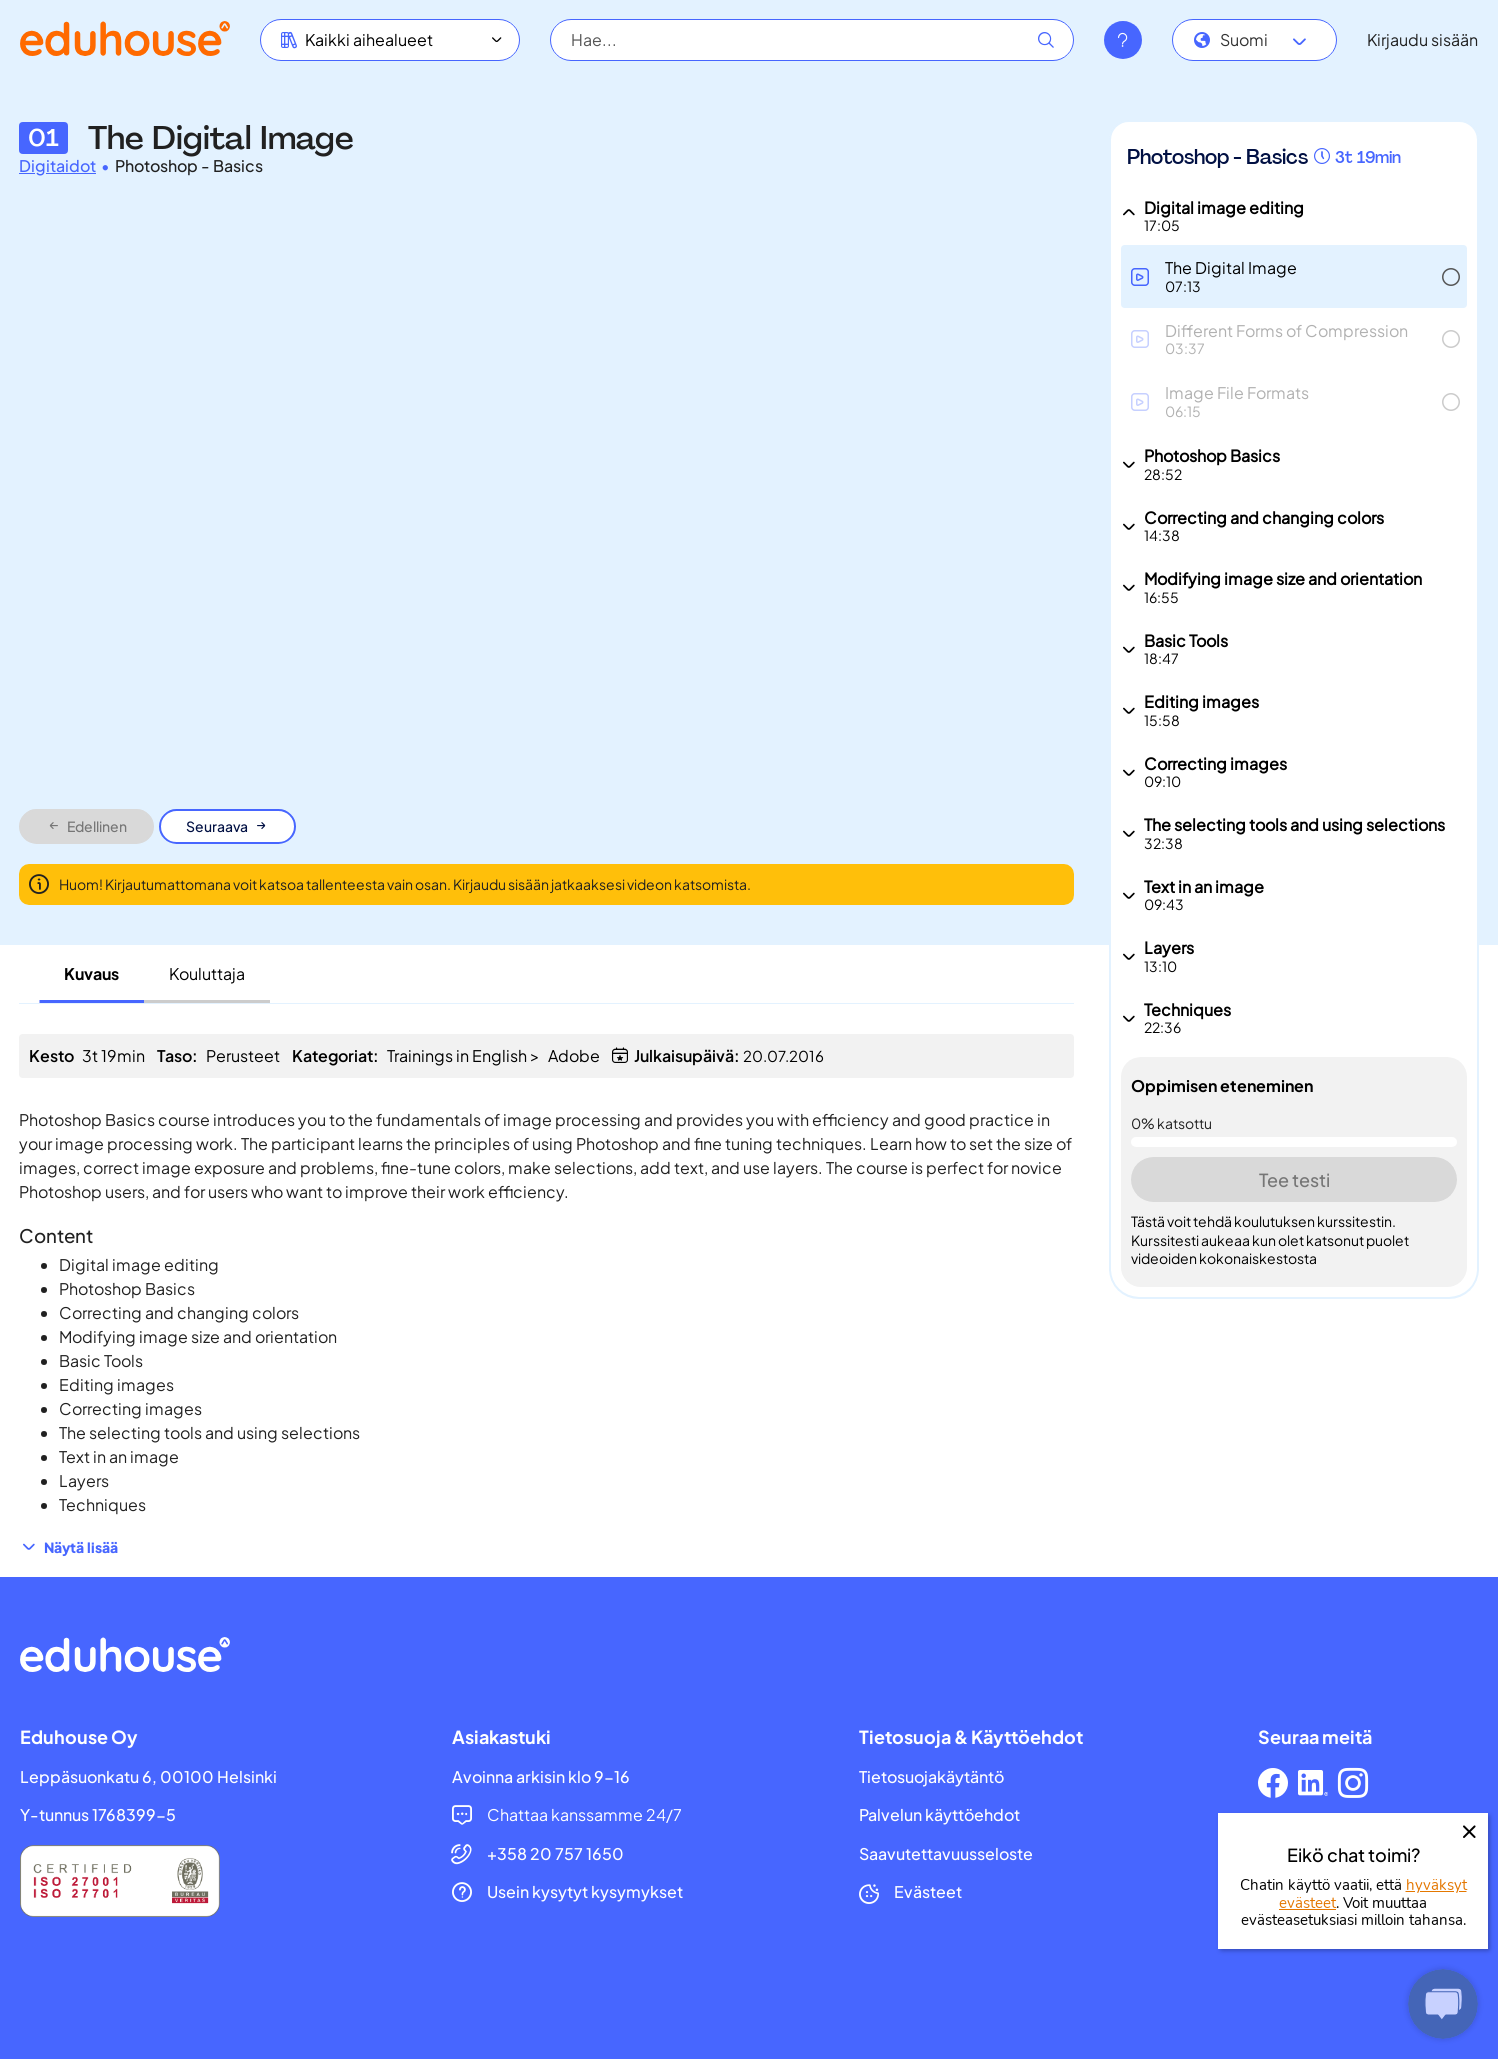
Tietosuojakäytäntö (931, 1777)
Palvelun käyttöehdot (939, 1815)
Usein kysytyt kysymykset (585, 1892)
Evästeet (928, 1892)
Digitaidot (57, 166)
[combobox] (1254, 40)
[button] (1294, 276)
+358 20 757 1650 (555, 1854)
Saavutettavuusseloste (946, 1854)
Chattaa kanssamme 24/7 (584, 1815)
